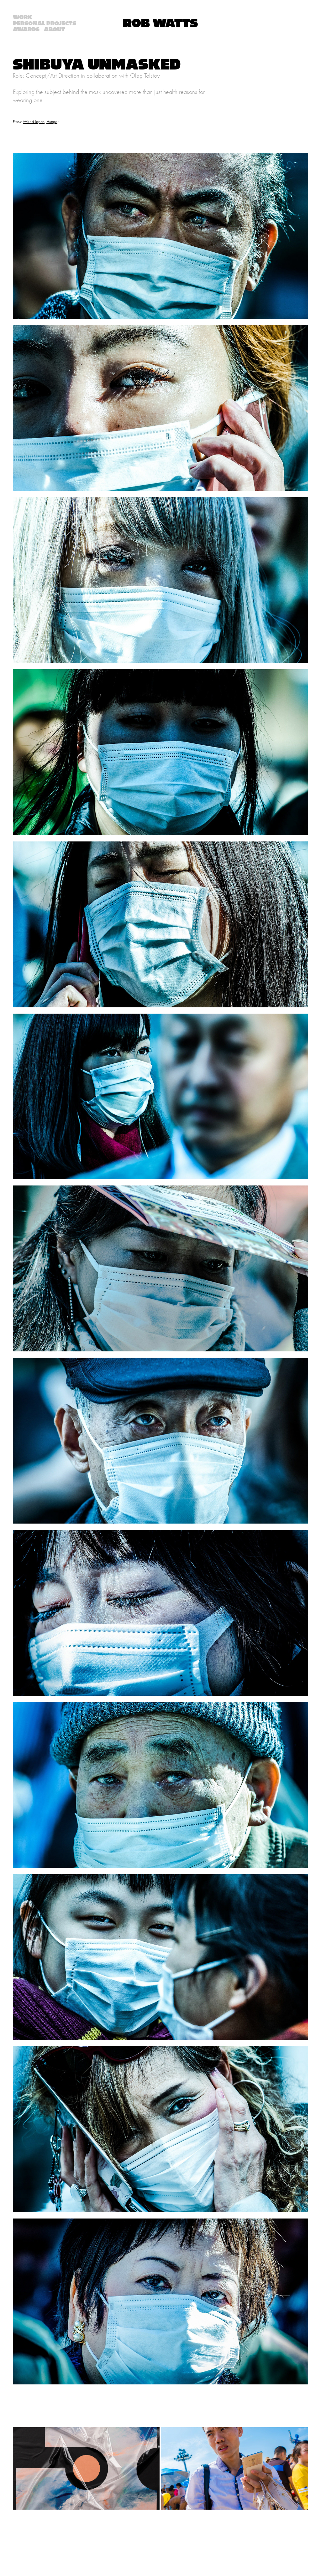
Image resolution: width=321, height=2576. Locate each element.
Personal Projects (44, 23)
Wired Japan (34, 121)
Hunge (51, 121)
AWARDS (26, 29)
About (54, 29)
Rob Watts (160, 23)
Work (22, 17)
